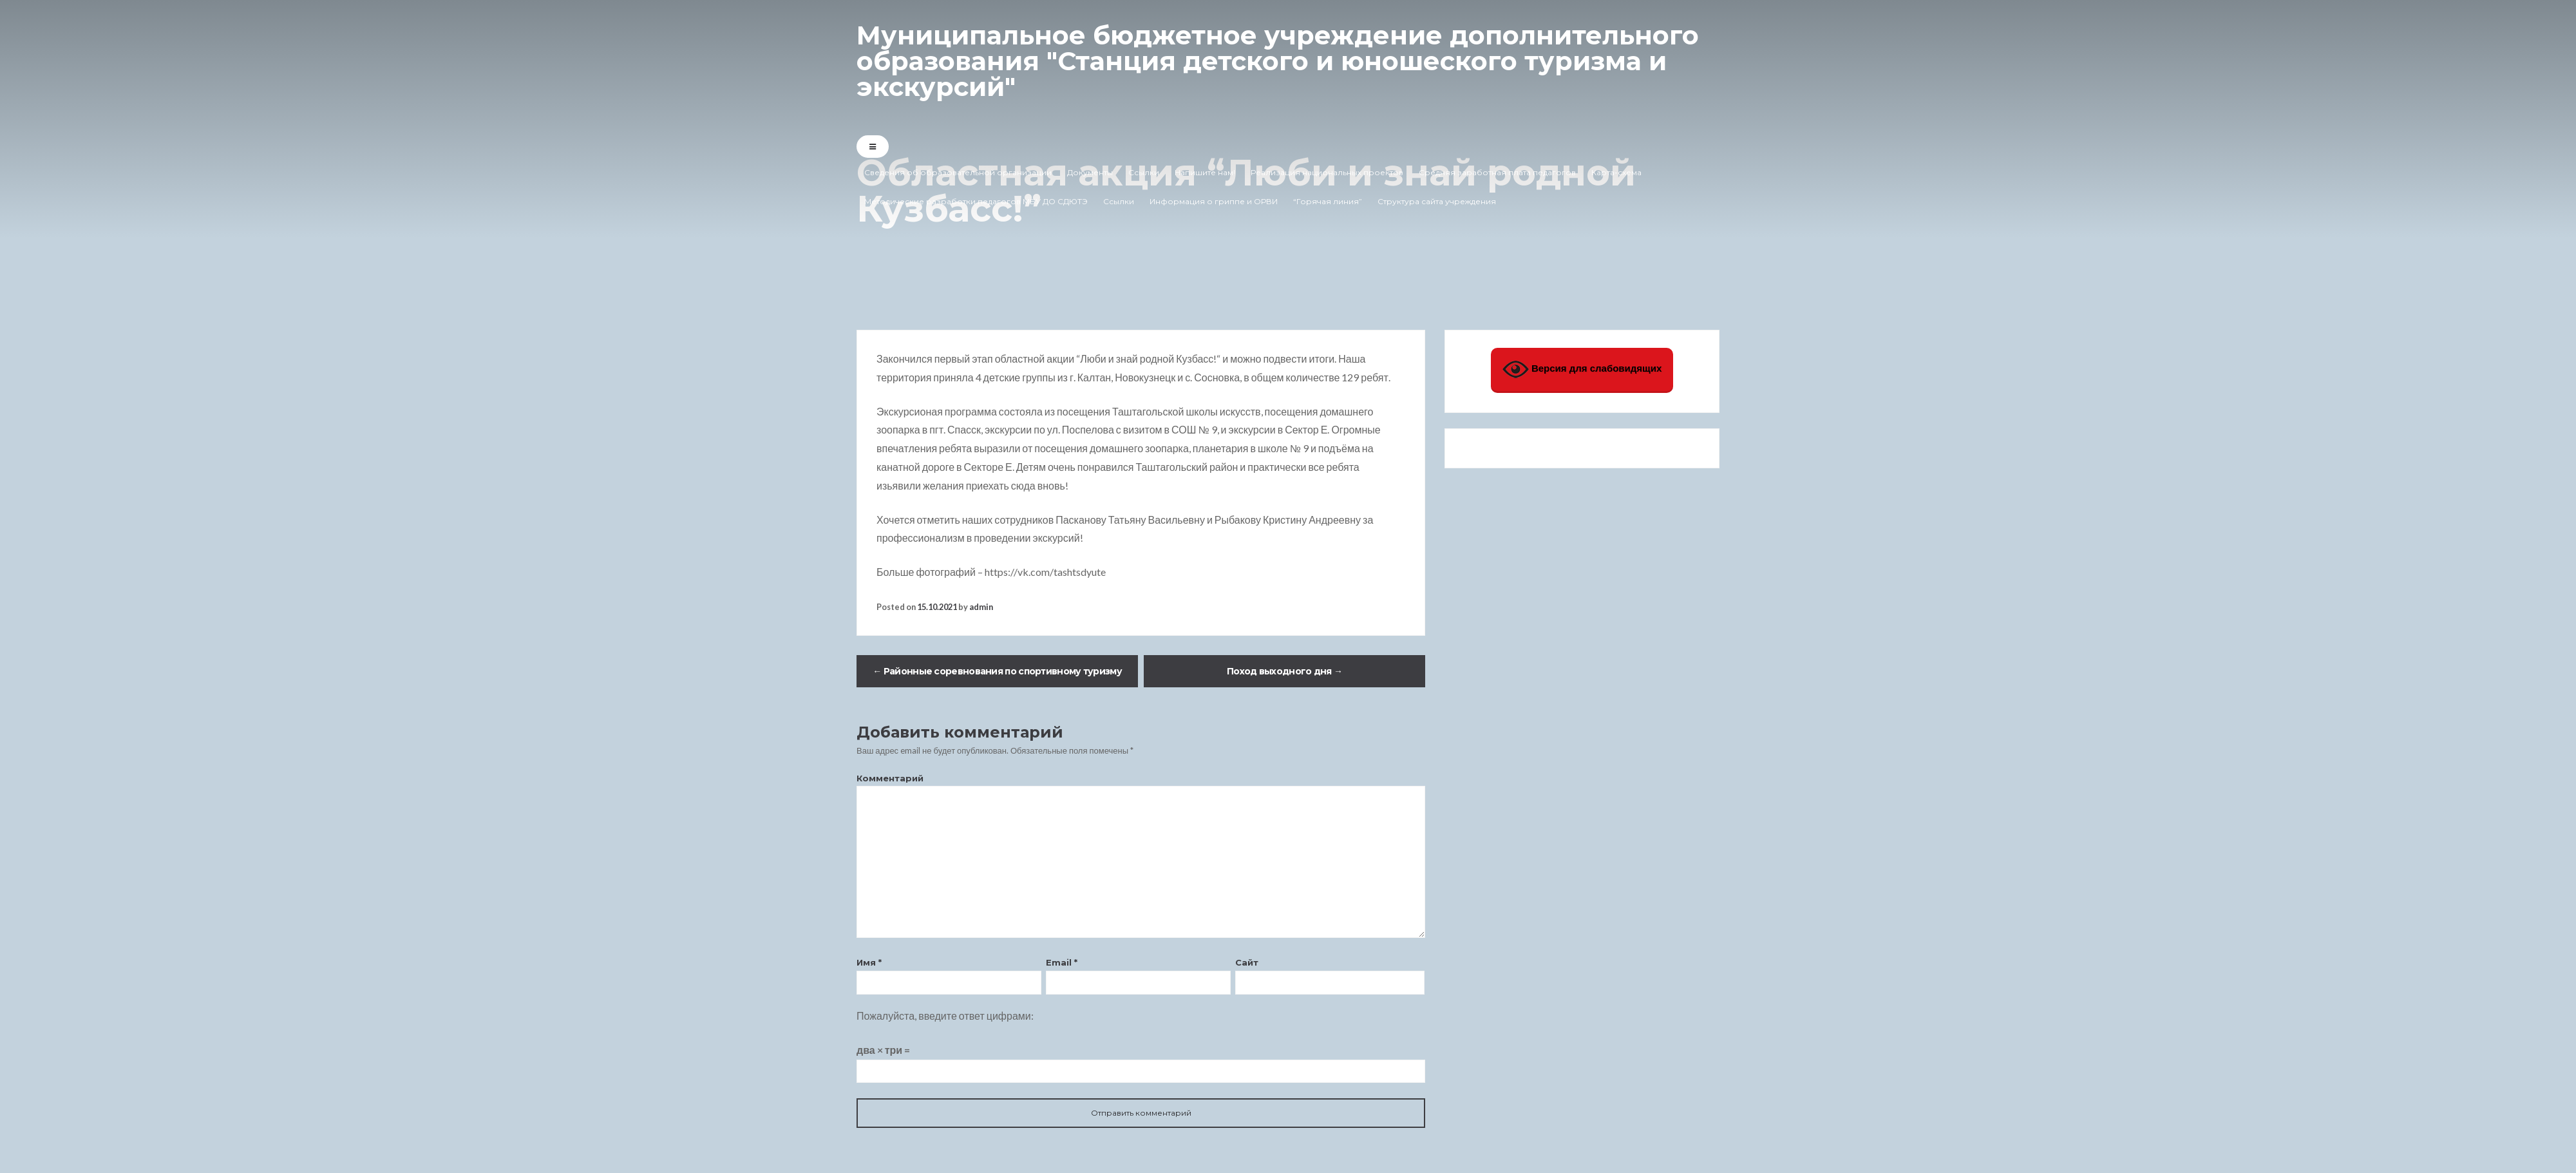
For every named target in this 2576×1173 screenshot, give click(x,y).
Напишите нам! (1205, 172)
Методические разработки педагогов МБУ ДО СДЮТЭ (976, 201)
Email (1061, 962)
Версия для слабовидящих (1582, 369)
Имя (869, 962)
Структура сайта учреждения (1437, 201)
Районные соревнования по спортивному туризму (997, 671)
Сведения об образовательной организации (958, 172)
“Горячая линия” (1327, 201)
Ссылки (1143, 172)
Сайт (1246, 962)
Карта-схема (1616, 172)
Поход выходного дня (1284, 671)
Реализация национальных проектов (1327, 172)
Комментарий (890, 778)
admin (981, 607)
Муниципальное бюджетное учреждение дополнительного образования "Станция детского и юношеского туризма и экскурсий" (1278, 60)
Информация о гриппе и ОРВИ (1214, 201)
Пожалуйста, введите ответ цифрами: (945, 1015)
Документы (1090, 172)
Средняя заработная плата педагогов (1497, 172)
